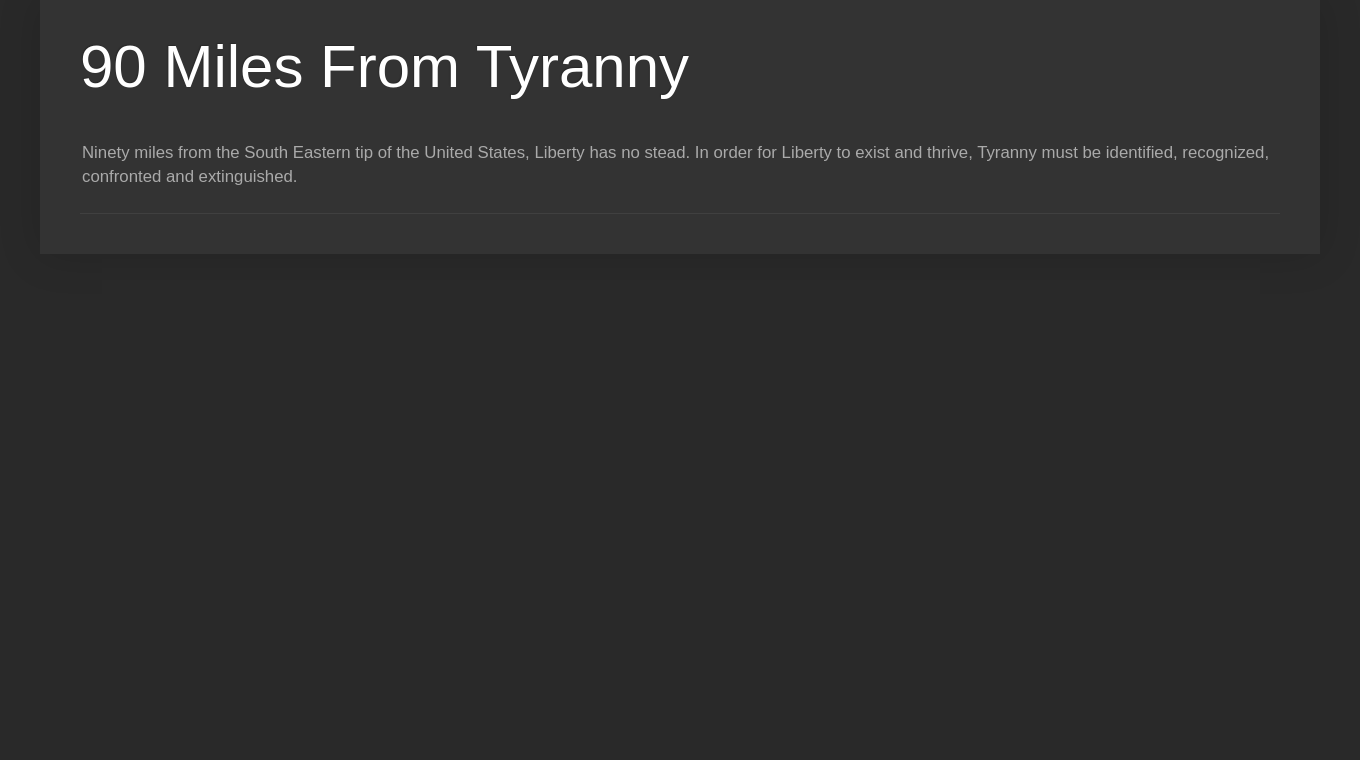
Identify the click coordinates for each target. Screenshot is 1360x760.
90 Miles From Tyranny (384, 66)
